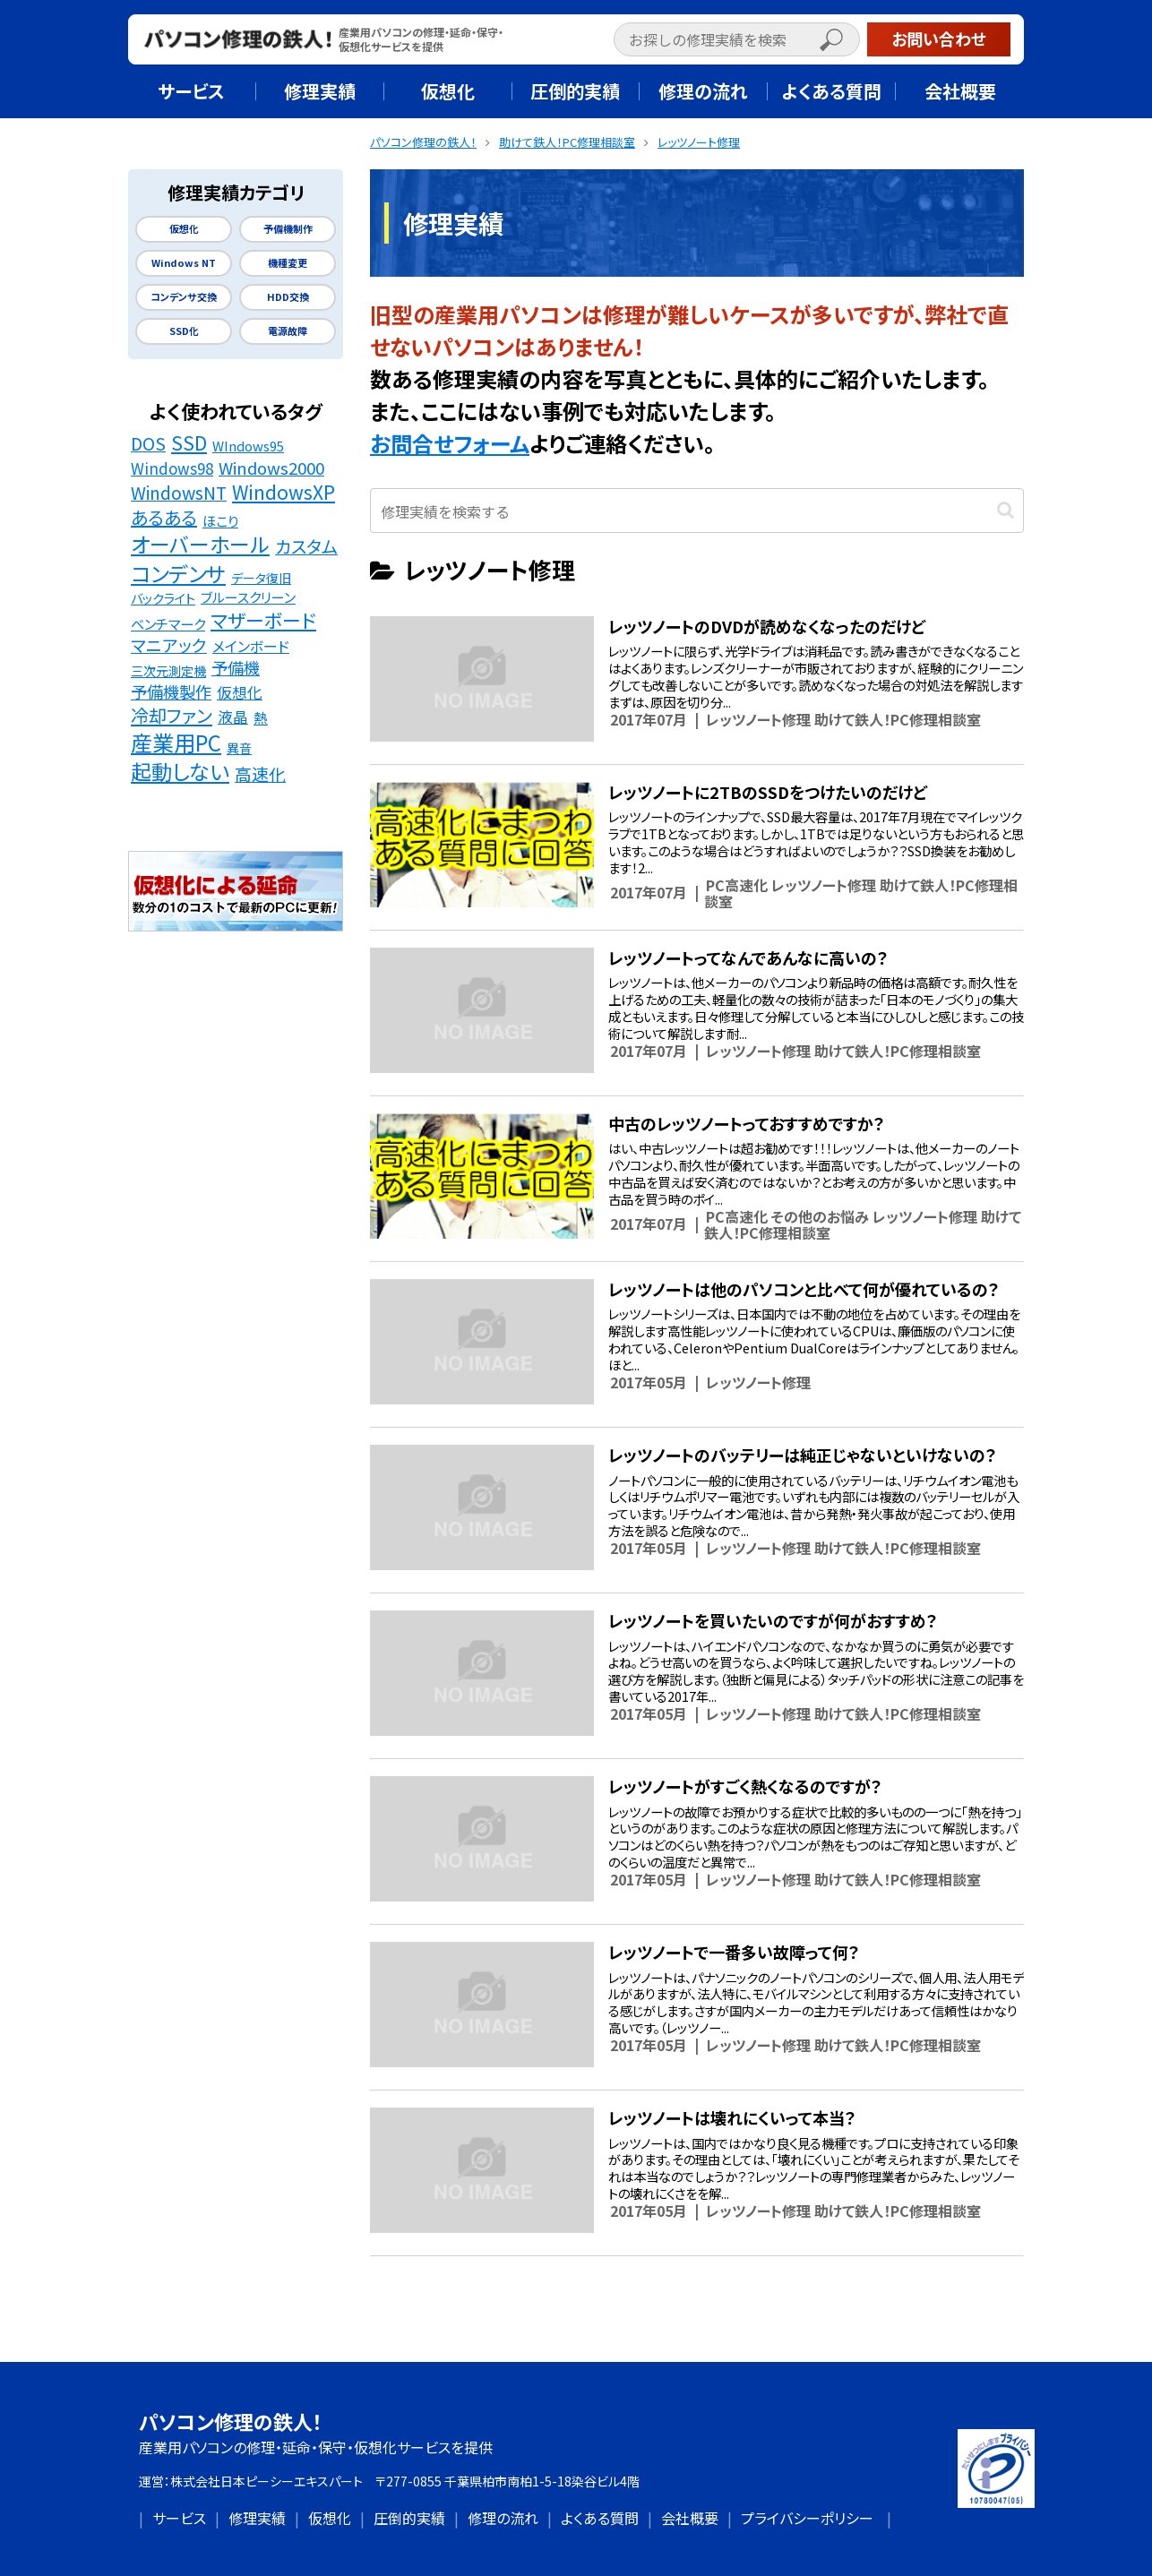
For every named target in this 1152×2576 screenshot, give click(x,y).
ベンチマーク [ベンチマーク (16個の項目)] (168, 623)
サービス (179, 2518)
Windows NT (183, 263)
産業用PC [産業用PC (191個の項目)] (176, 743)
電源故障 (287, 331)
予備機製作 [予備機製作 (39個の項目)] (171, 691)
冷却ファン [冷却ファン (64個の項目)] (171, 715)
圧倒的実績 (409, 2518)
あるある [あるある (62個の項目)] (164, 517)
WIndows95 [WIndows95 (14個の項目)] (248, 445)
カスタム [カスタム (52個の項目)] (306, 547)
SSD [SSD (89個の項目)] (189, 442)
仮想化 (184, 229)
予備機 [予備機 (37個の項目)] (235, 668)
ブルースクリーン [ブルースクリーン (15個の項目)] (248, 597)
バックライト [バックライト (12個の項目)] (163, 597)
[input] (737, 39)
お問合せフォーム (449, 443)
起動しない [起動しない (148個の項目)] (180, 772)
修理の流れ (503, 2518)
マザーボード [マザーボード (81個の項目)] (263, 620)
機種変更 (287, 263)
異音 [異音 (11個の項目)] (239, 748)
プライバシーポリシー (807, 2518)
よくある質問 (600, 2518)
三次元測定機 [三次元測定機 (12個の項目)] (168, 670)
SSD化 (184, 331)
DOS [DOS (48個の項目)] (148, 443)
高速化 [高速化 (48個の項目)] (260, 774)
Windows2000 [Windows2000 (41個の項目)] (271, 467)
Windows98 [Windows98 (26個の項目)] (172, 468)
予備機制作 (288, 229)
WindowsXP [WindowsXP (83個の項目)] (283, 492)
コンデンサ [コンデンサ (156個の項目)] (178, 573)
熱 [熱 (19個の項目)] (261, 718)
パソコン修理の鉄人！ (230, 2421)
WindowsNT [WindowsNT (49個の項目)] (179, 493)
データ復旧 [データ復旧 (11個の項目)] (261, 578)
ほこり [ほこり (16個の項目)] (220, 520)
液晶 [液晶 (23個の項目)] (233, 717)
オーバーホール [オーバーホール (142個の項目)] (200, 544)
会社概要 (689, 2518)
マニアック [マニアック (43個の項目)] (169, 645)
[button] (850, 42)
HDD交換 (288, 297)
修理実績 (257, 2518)
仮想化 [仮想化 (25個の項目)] (239, 692)
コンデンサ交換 (183, 297)
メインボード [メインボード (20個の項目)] (250, 646)
